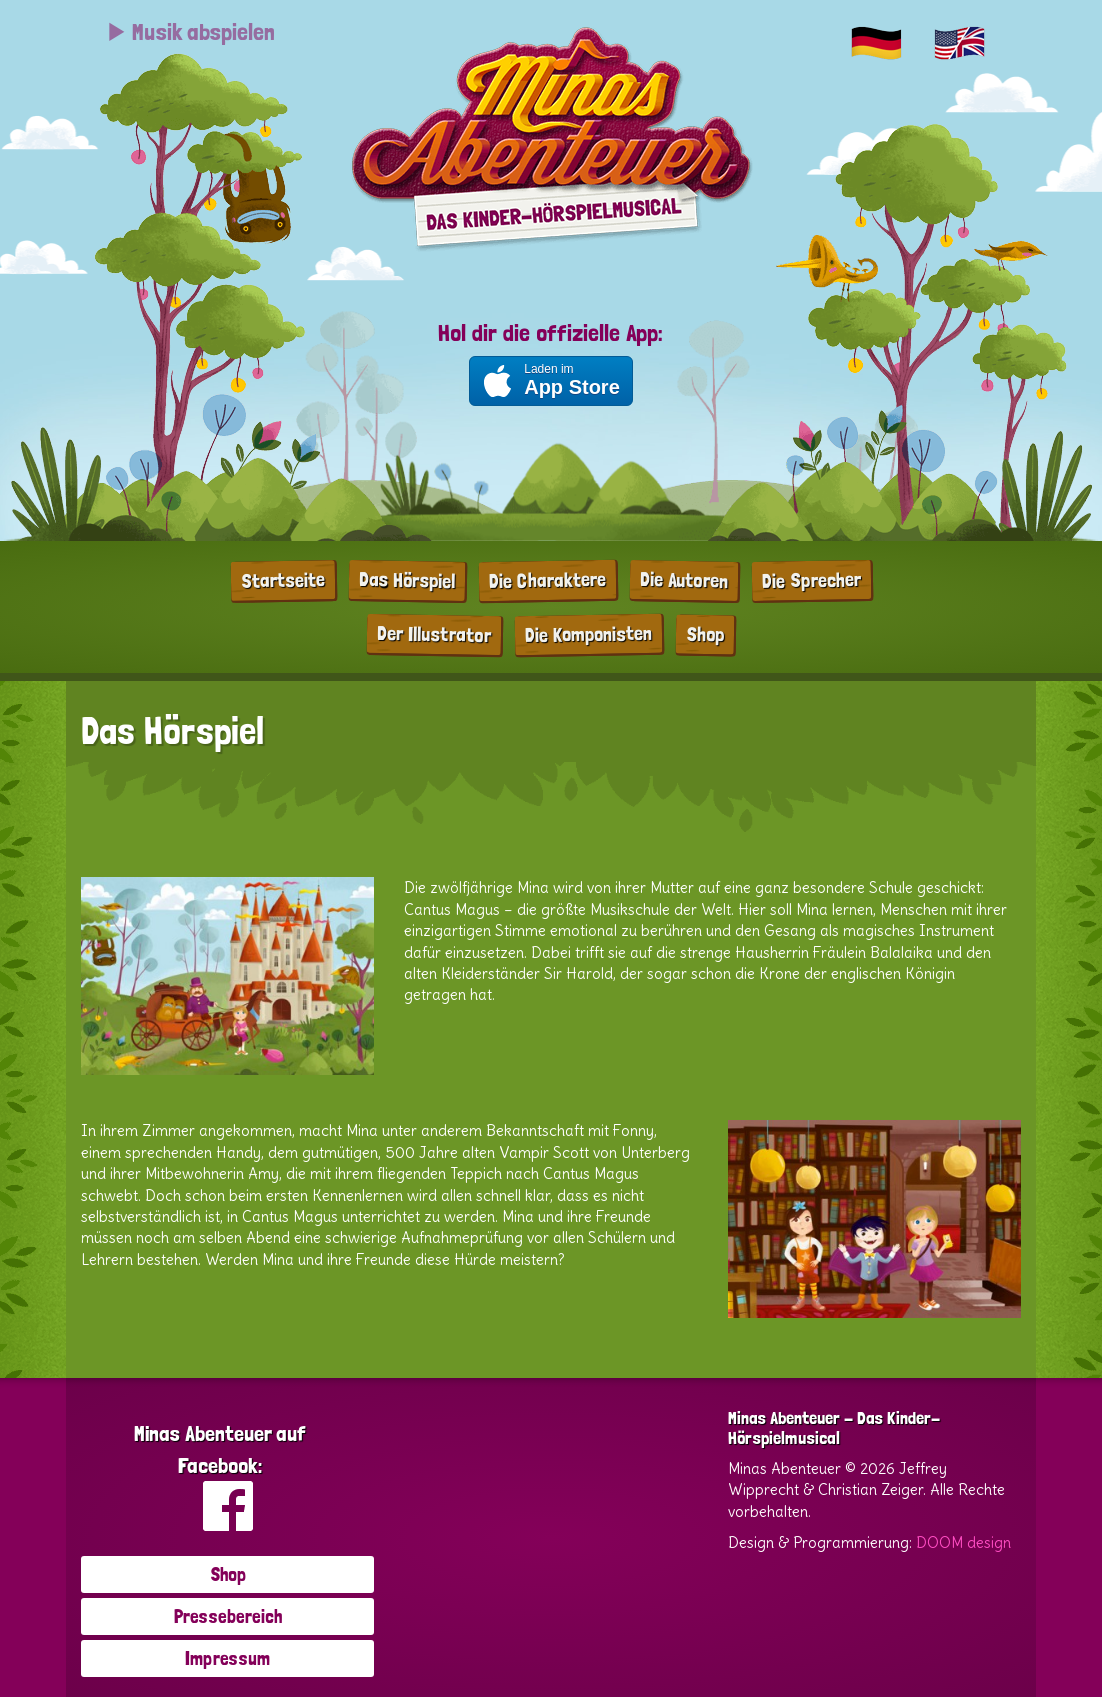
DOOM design (963, 1542)
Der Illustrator (434, 634)
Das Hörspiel (407, 580)
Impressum (227, 1658)
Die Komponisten (588, 633)
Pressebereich (228, 1616)
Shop (705, 633)
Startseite (283, 579)
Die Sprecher (811, 580)
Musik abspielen (190, 31)
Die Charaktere (547, 580)
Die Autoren (684, 580)
